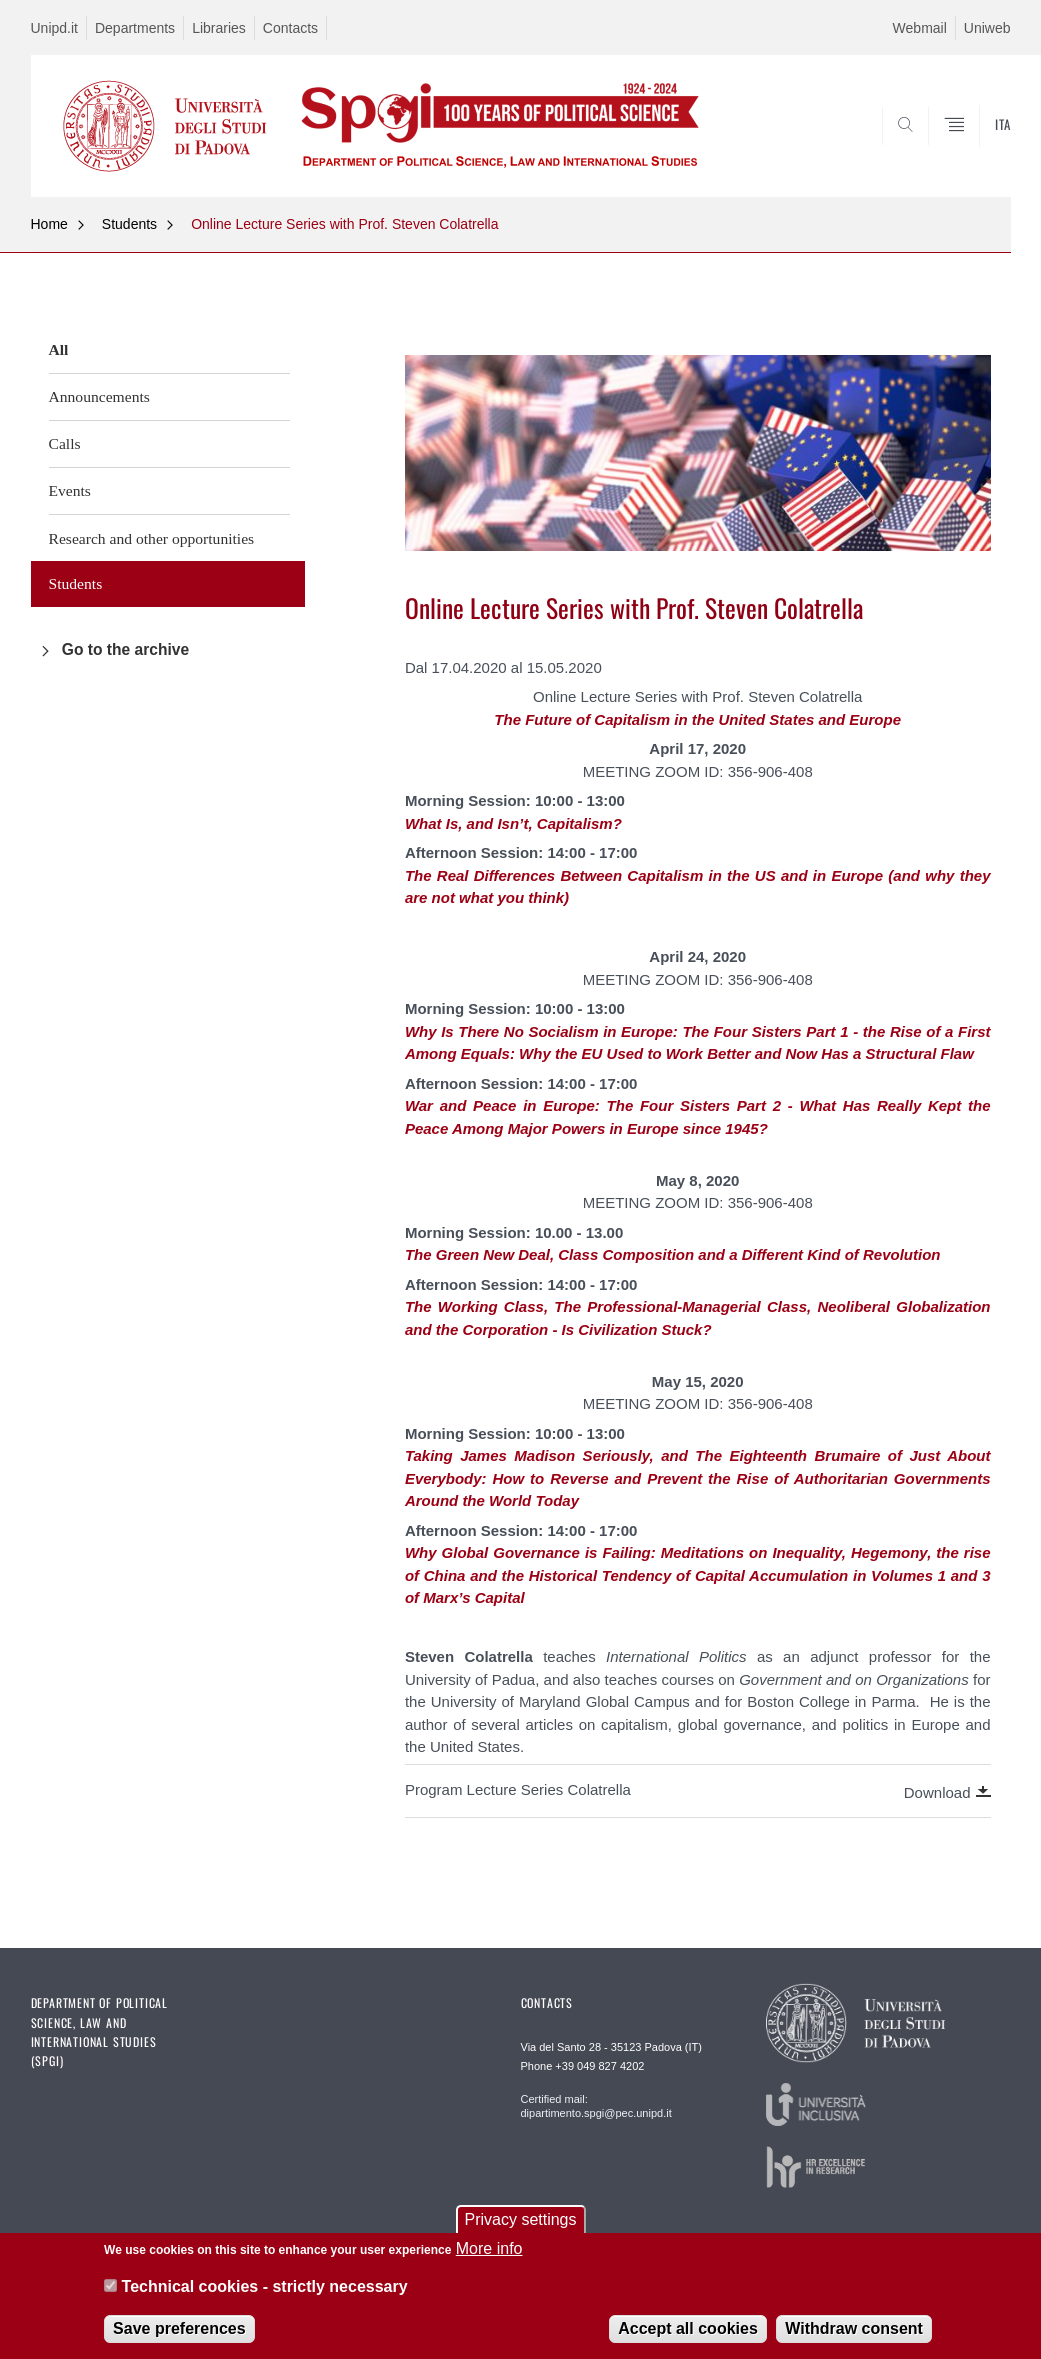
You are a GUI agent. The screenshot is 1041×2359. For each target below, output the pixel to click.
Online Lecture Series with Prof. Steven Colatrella (344, 224)
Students (129, 224)
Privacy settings (520, 2234)
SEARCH (927, 148)
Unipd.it (54, 28)
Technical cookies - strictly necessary (265, 2301)
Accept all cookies (688, 2343)
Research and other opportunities (152, 538)
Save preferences (179, 2343)
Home (49, 224)
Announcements (99, 396)
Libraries (219, 28)
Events (70, 490)
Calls (65, 443)
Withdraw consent (854, 2343)
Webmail (920, 28)
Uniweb (987, 28)
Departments (135, 28)
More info (489, 2263)
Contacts (290, 28)
